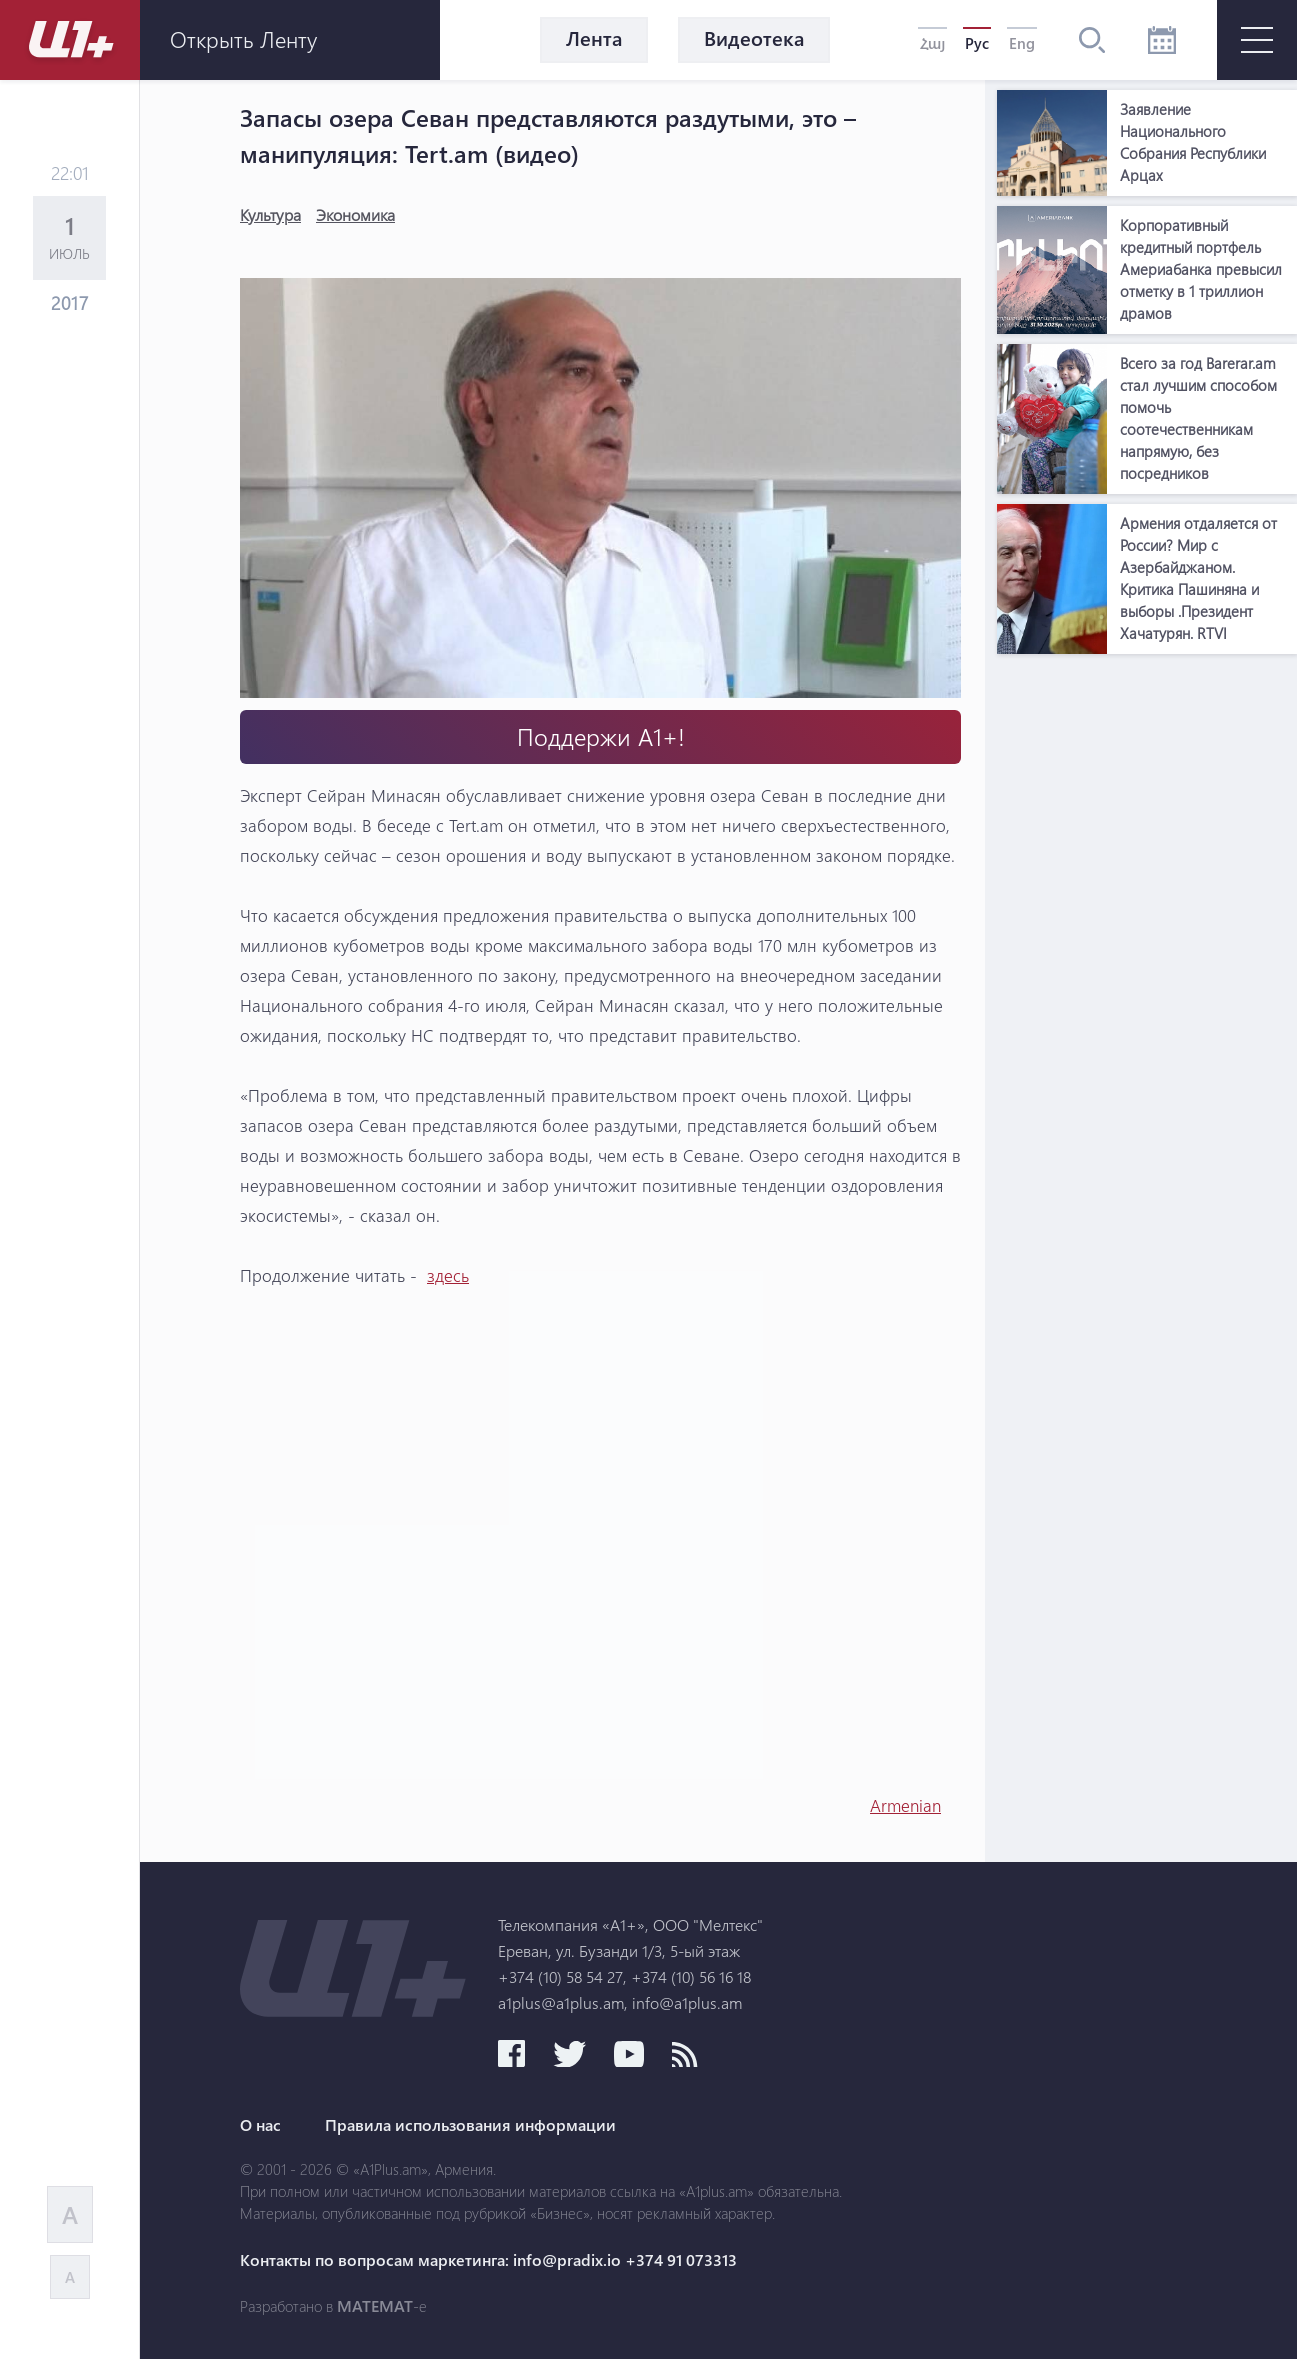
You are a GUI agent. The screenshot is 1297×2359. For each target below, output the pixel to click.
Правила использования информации (470, 2125)
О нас (260, 2125)
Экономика (355, 214)
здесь (448, 1275)
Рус (977, 43)
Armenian (905, 1805)
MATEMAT (375, 2306)
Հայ (932, 43)
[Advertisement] (1147, 964)
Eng (1022, 43)
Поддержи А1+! (601, 736)
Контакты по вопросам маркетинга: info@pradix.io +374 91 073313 (488, 2260)
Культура (270, 214)
